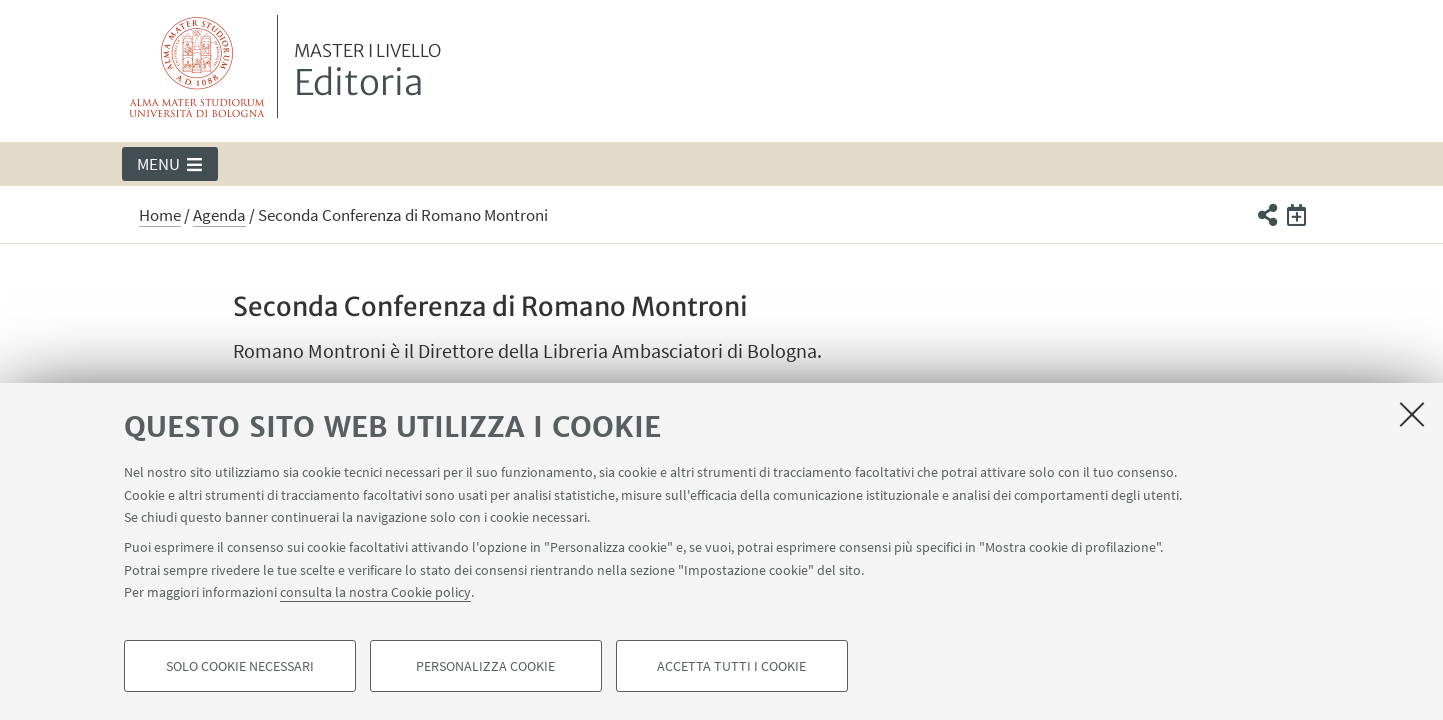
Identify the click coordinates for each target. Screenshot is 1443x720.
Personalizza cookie (485, 666)
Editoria (367, 73)
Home (160, 215)
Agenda (219, 215)
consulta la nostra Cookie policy (375, 592)
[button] (170, 164)
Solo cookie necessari (240, 666)
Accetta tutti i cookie (731, 666)
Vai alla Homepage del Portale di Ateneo (197, 66)
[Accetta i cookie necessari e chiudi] (1412, 414)
